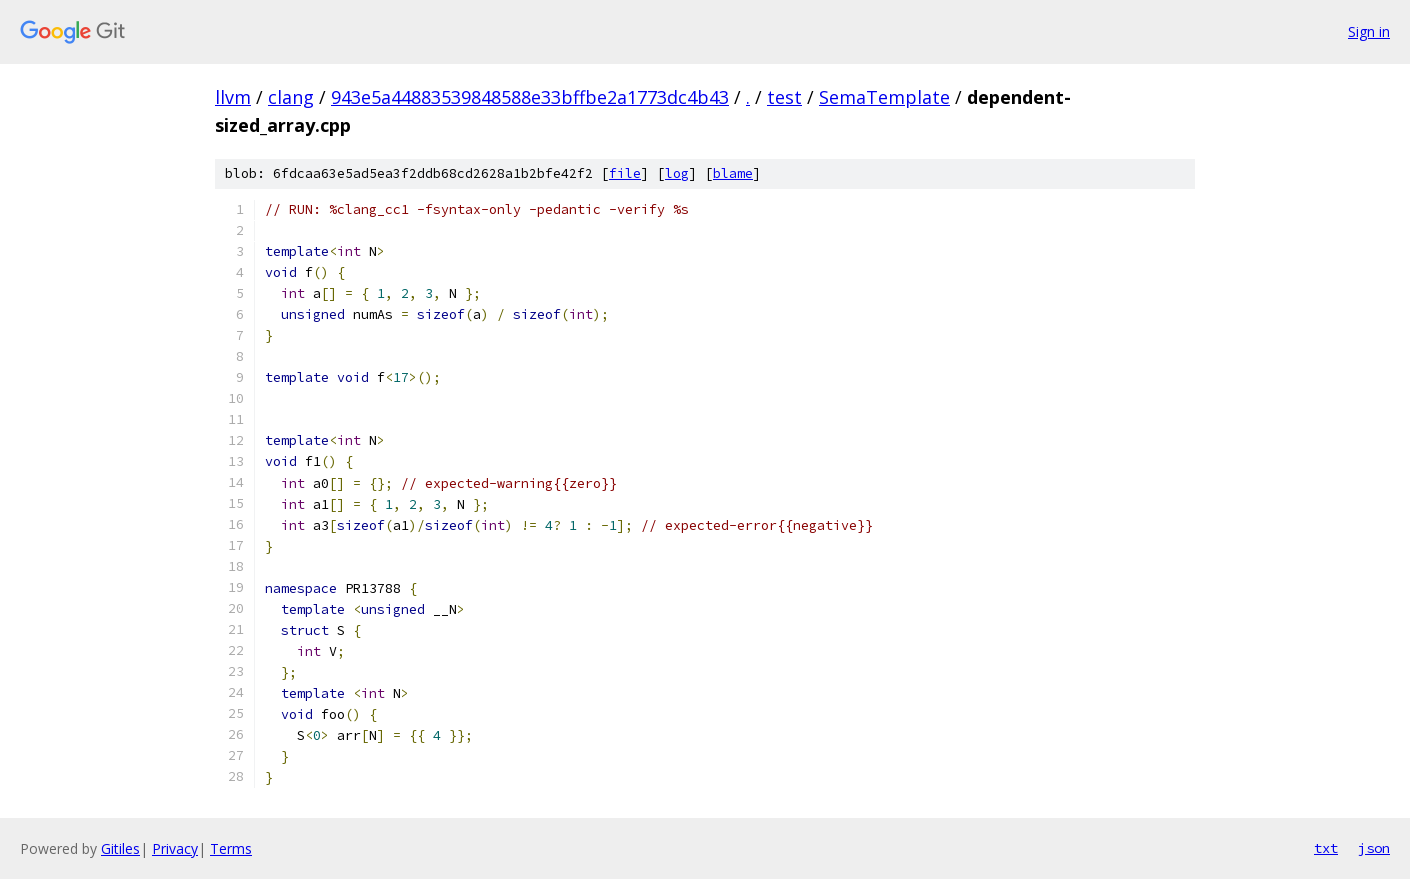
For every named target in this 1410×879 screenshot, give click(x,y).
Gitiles (120, 848)
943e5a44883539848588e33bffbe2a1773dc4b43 (530, 97)
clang (291, 97)
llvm (233, 97)
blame (733, 173)
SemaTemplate (884, 97)
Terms (231, 848)
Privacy (175, 848)
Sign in (1369, 31)
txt (1326, 848)
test (784, 97)
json (1374, 848)
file (625, 173)
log (677, 173)
